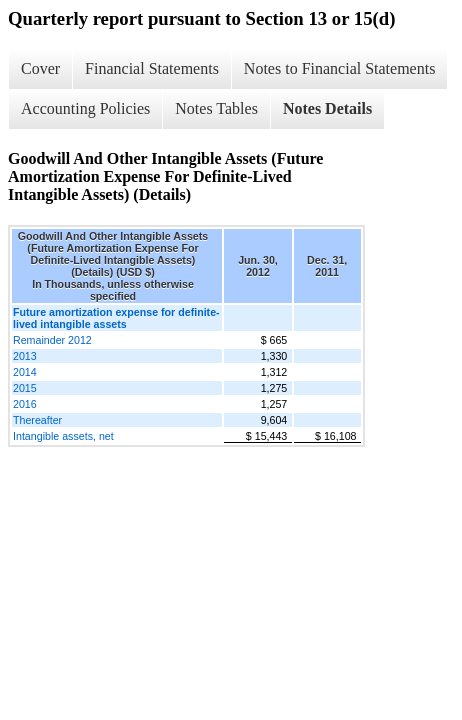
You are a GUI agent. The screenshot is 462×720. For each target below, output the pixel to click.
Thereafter (37, 420)
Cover (40, 68)
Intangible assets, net (63, 436)
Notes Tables (216, 108)
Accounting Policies (85, 108)
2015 (25, 388)
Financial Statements (152, 68)
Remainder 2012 (52, 340)
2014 (25, 372)
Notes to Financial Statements (340, 68)
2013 (25, 356)
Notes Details (327, 108)
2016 (25, 404)
